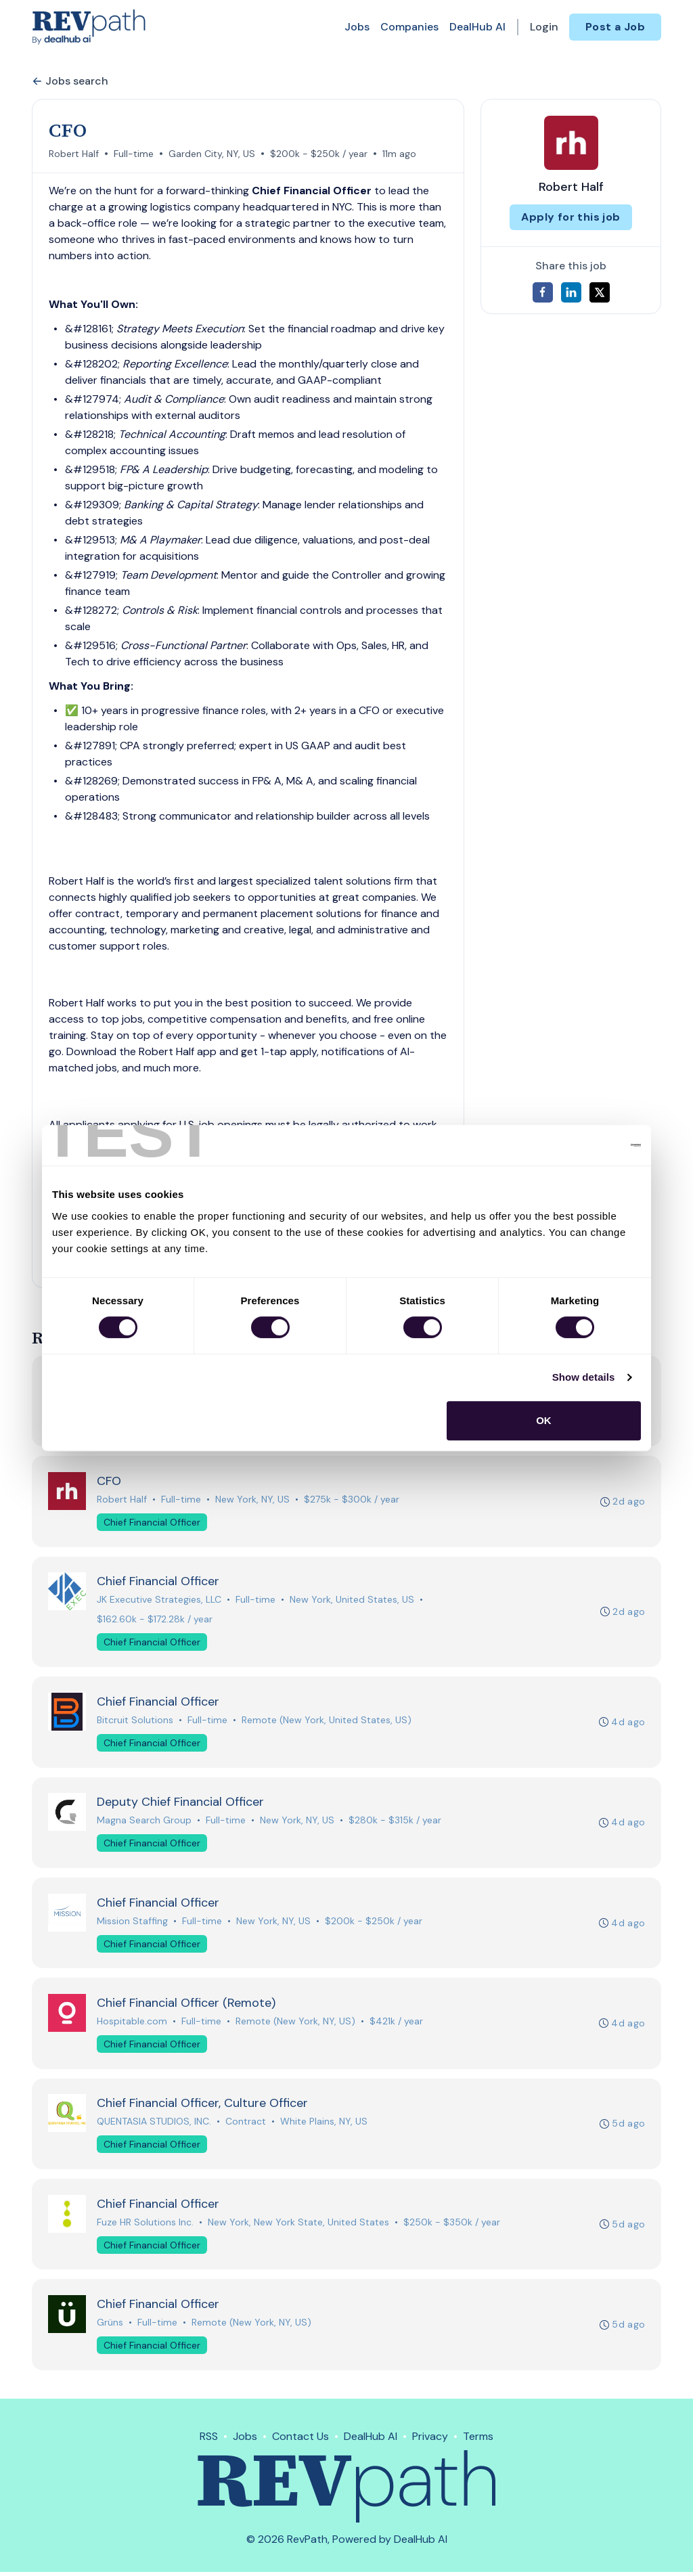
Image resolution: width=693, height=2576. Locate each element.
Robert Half (74, 154)
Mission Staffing (132, 1923)
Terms (478, 2440)
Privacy (430, 2440)
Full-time (134, 154)
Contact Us (300, 2440)
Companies (409, 27)
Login (544, 27)
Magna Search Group (144, 1822)
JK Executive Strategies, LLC (159, 1601)
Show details (583, 1377)
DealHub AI (477, 27)
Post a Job (615, 27)
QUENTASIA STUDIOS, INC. (154, 2124)
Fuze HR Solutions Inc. (145, 2225)
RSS (209, 2440)
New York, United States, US (352, 1601)
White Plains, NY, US (323, 2124)
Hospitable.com (132, 2024)
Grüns (110, 2326)
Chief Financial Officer (152, 1523)
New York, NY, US (252, 1500)
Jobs (357, 27)
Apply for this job (570, 217)
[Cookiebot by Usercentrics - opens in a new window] (581, 1145)
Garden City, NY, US (212, 154)
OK (544, 1420)
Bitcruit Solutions (135, 1721)
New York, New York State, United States (298, 2225)
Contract (245, 2124)
